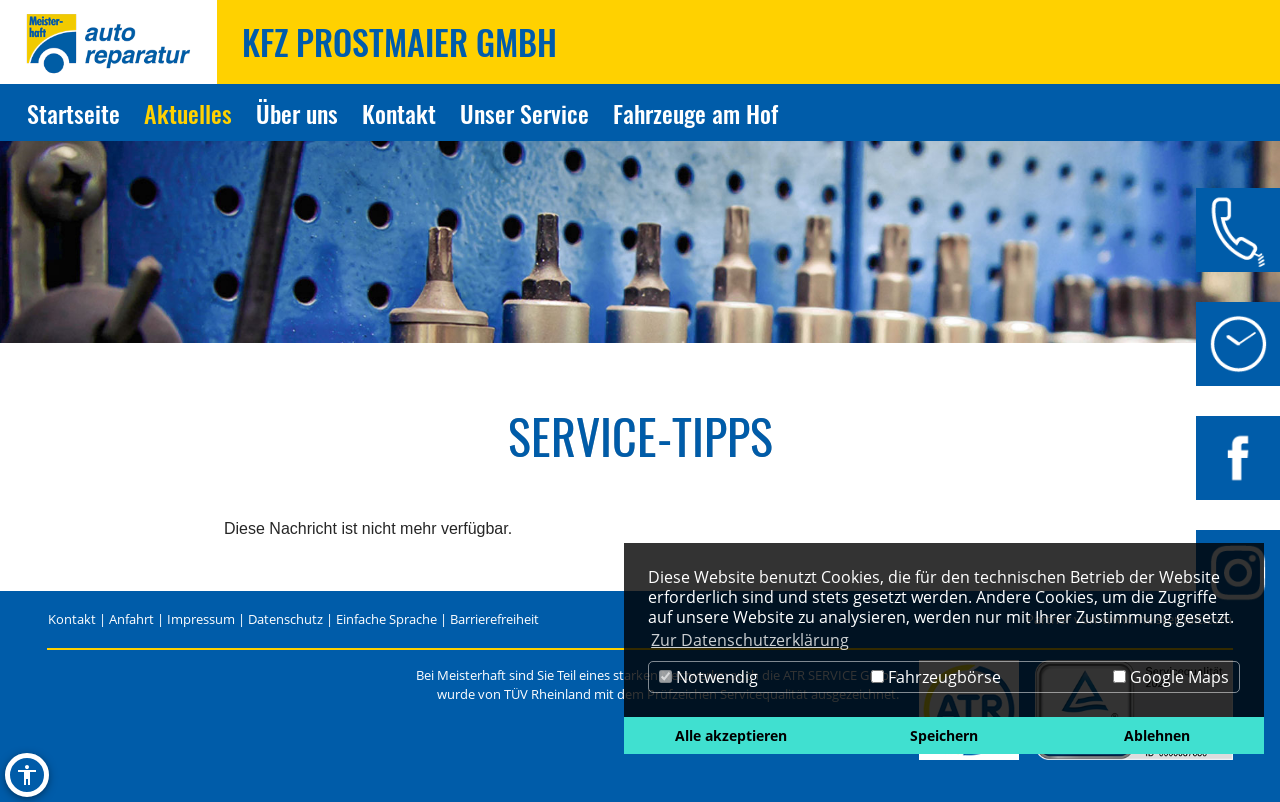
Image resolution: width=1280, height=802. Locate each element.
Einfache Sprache (386, 619)
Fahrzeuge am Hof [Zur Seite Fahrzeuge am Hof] (695, 113)
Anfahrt (131, 619)
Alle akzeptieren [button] (731, 735)
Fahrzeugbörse (936, 677)
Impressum (201, 619)
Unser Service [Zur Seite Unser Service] (524, 113)
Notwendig (708, 677)
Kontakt (72, 619)
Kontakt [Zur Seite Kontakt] (399, 113)
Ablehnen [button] (1157, 735)
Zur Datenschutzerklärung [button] (750, 640)
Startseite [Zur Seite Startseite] (73, 113)
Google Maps (1171, 677)
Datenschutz (285, 619)
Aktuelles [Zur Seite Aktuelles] (188, 113)
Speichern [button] (944, 735)
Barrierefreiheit (494, 619)
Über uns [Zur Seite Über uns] (297, 113)
